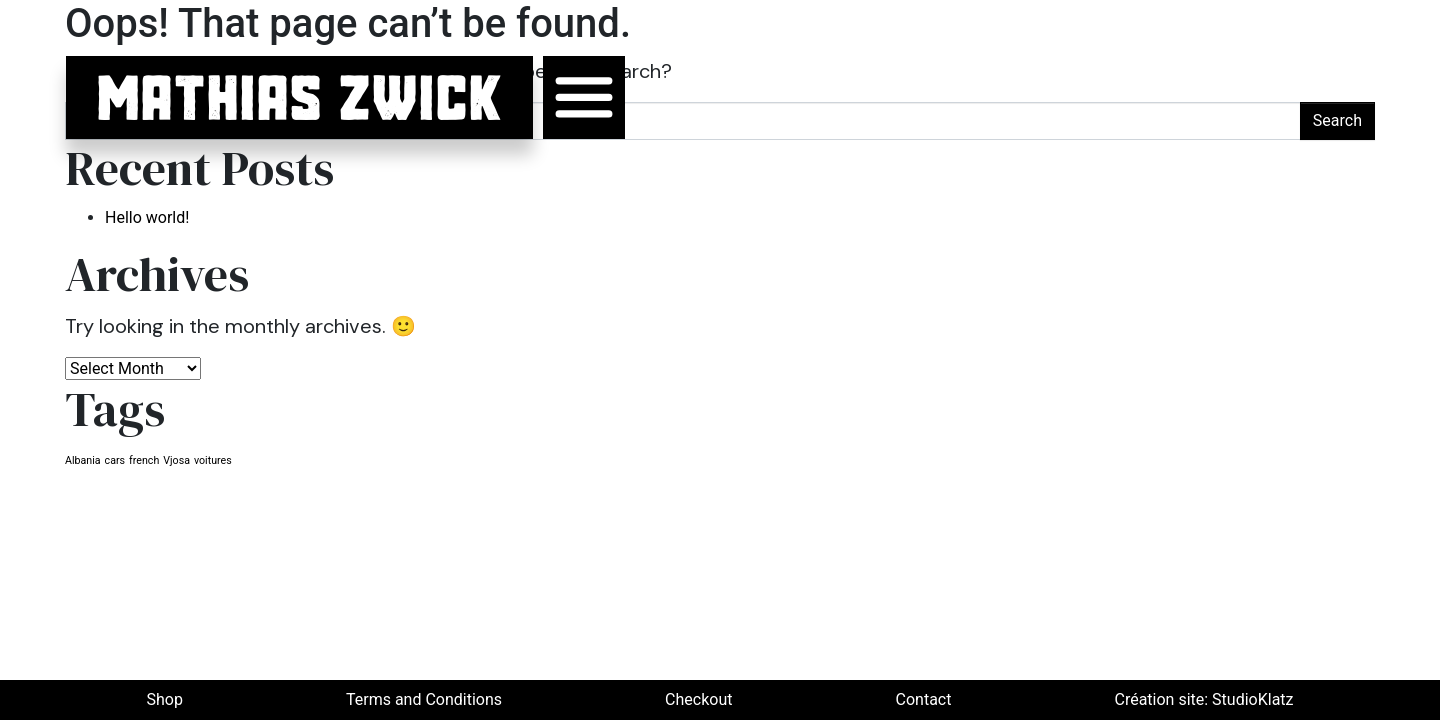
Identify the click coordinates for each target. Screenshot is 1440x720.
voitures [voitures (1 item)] (213, 460)
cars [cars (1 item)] (115, 460)
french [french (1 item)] (144, 460)
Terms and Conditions (424, 699)
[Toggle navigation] (584, 97)
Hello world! (147, 217)
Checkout (698, 699)
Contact (924, 699)
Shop (165, 699)
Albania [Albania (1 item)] (83, 460)
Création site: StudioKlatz (1203, 699)
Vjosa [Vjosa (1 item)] (176, 460)
